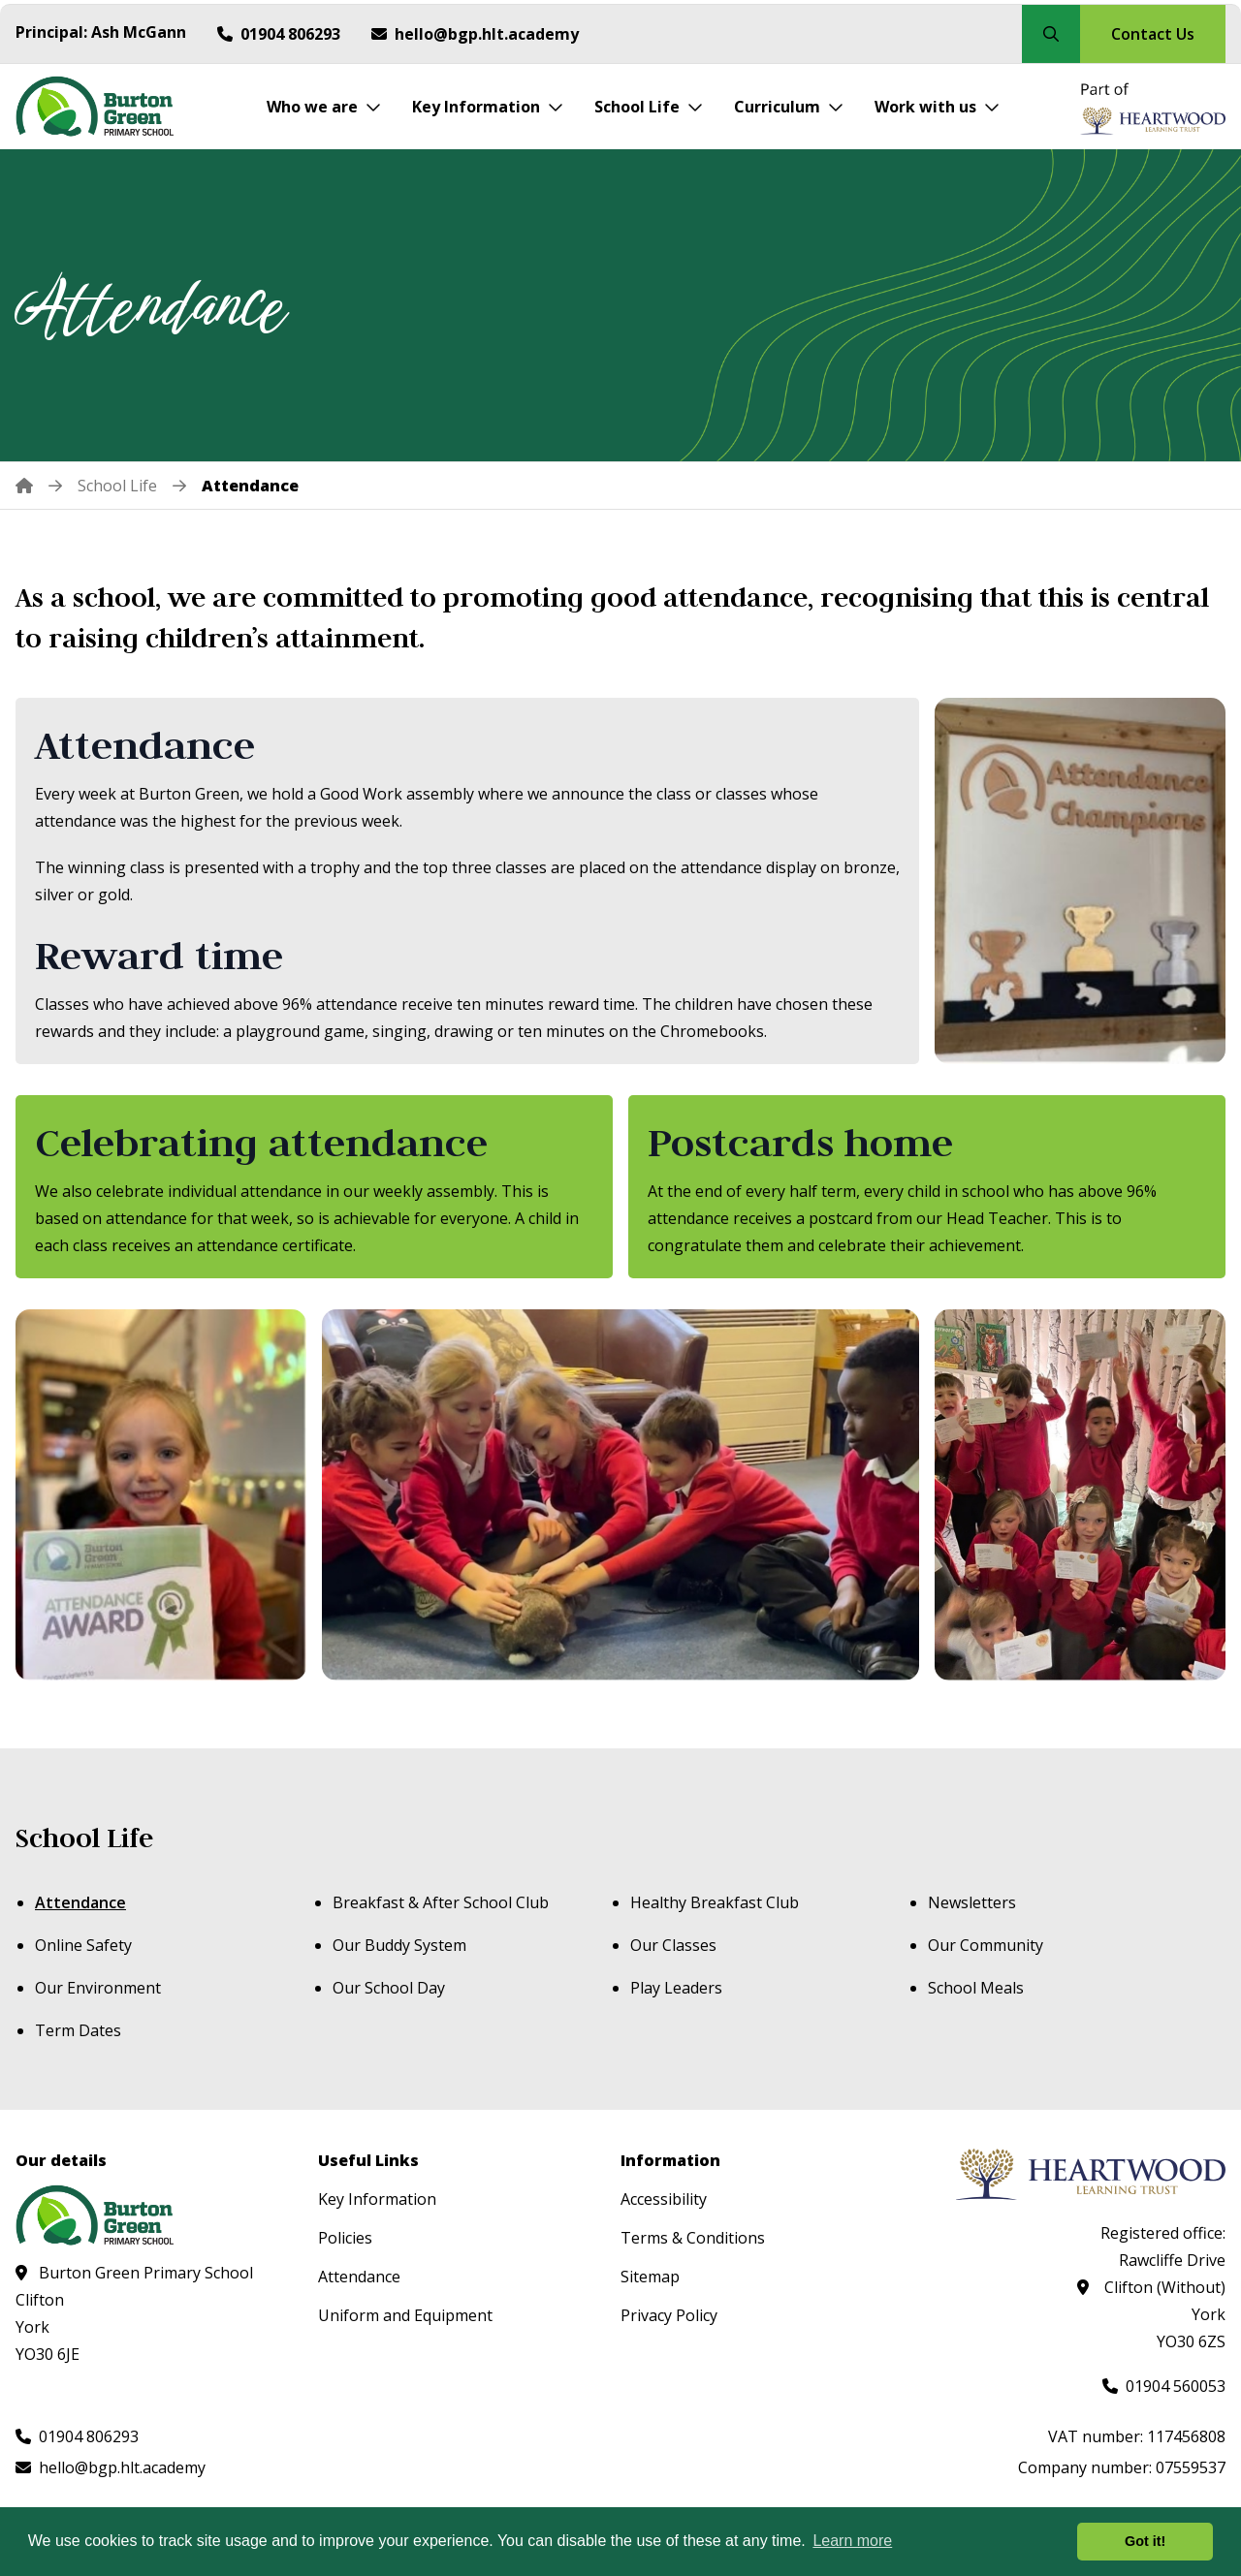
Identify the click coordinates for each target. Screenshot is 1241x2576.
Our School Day (389, 1987)
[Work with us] (937, 106)
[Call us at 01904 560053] (1163, 2386)
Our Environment (98, 1987)
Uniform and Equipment (405, 2315)
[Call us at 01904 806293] (278, 33)
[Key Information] (487, 106)
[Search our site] (1051, 34)
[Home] (39, 485)
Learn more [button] (852, 2540)
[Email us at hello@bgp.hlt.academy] (475, 33)
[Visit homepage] (100, 107)
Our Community (985, 1945)
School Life (84, 1838)
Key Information (377, 2199)
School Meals (976, 1987)
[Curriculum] (788, 106)
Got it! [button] (1145, 2541)
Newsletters (972, 1902)
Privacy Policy (668, 2315)
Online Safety (83, 1945)
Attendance (80, 1902)
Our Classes (673, 1945)
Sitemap (650, 2276)
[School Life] (648, 106)
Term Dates (78, 2030)
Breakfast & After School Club (441, 1902)
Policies (345, 2237)
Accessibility (663, 2199)
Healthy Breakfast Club (714, 1902)
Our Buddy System (399, 1945)
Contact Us (1152, 34)
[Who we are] (324, 106)
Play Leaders (676, 1987)
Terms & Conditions (692, 2237)
